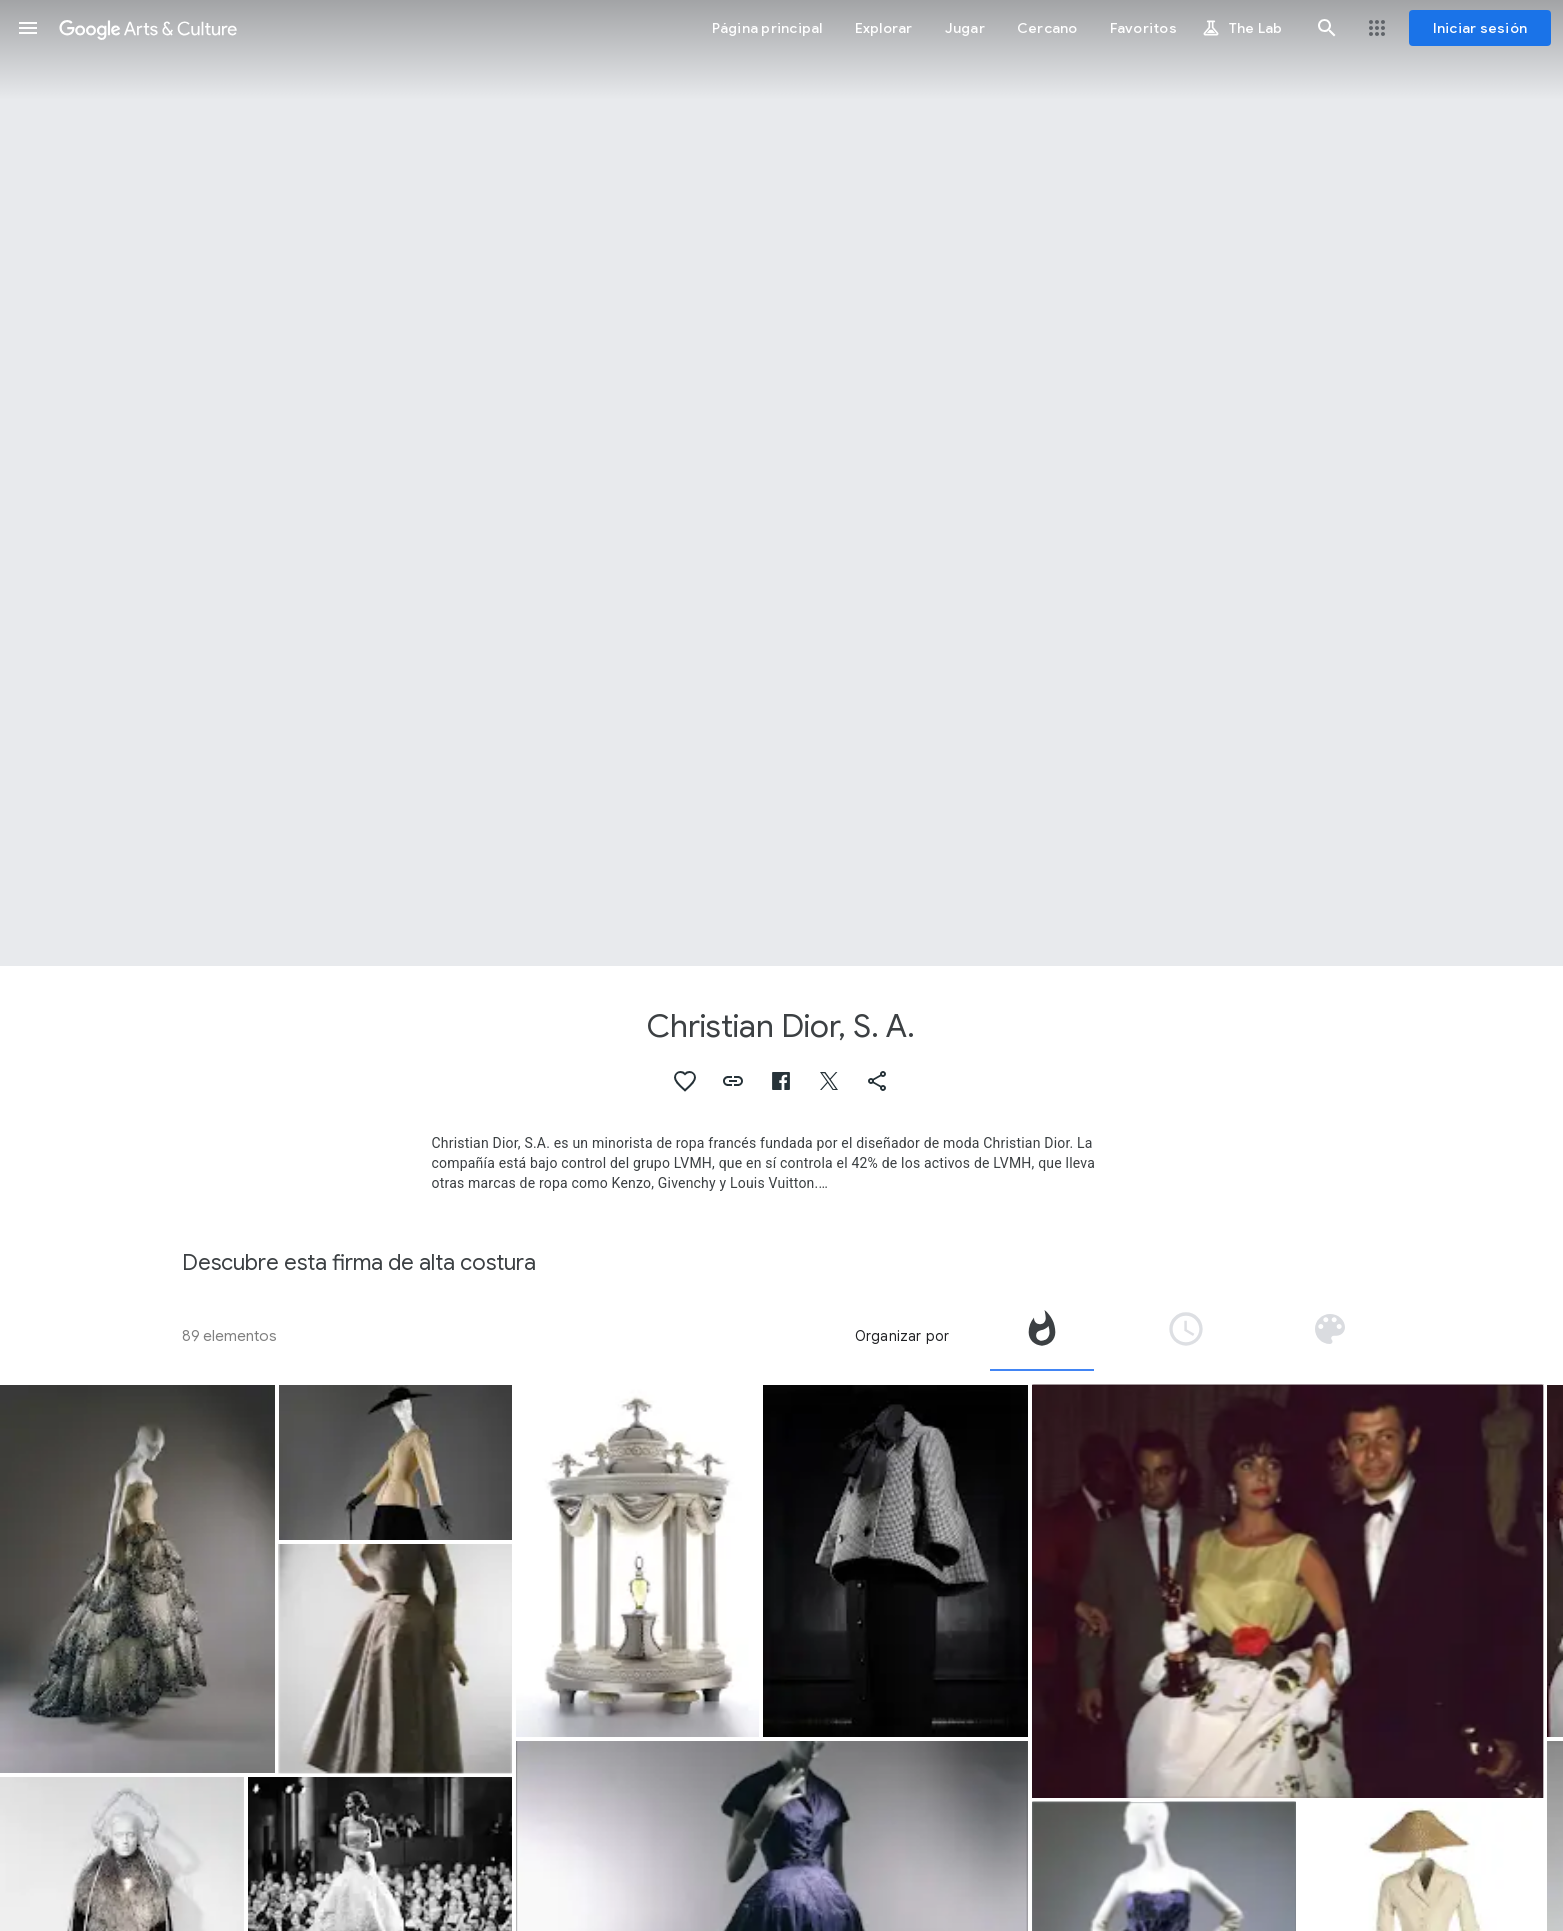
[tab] (1042, 1336)
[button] (28, 28)
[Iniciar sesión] (1480, 28)
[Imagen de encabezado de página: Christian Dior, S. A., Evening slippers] (781, 483)
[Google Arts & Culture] (148, 28)
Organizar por (902, 1336)
